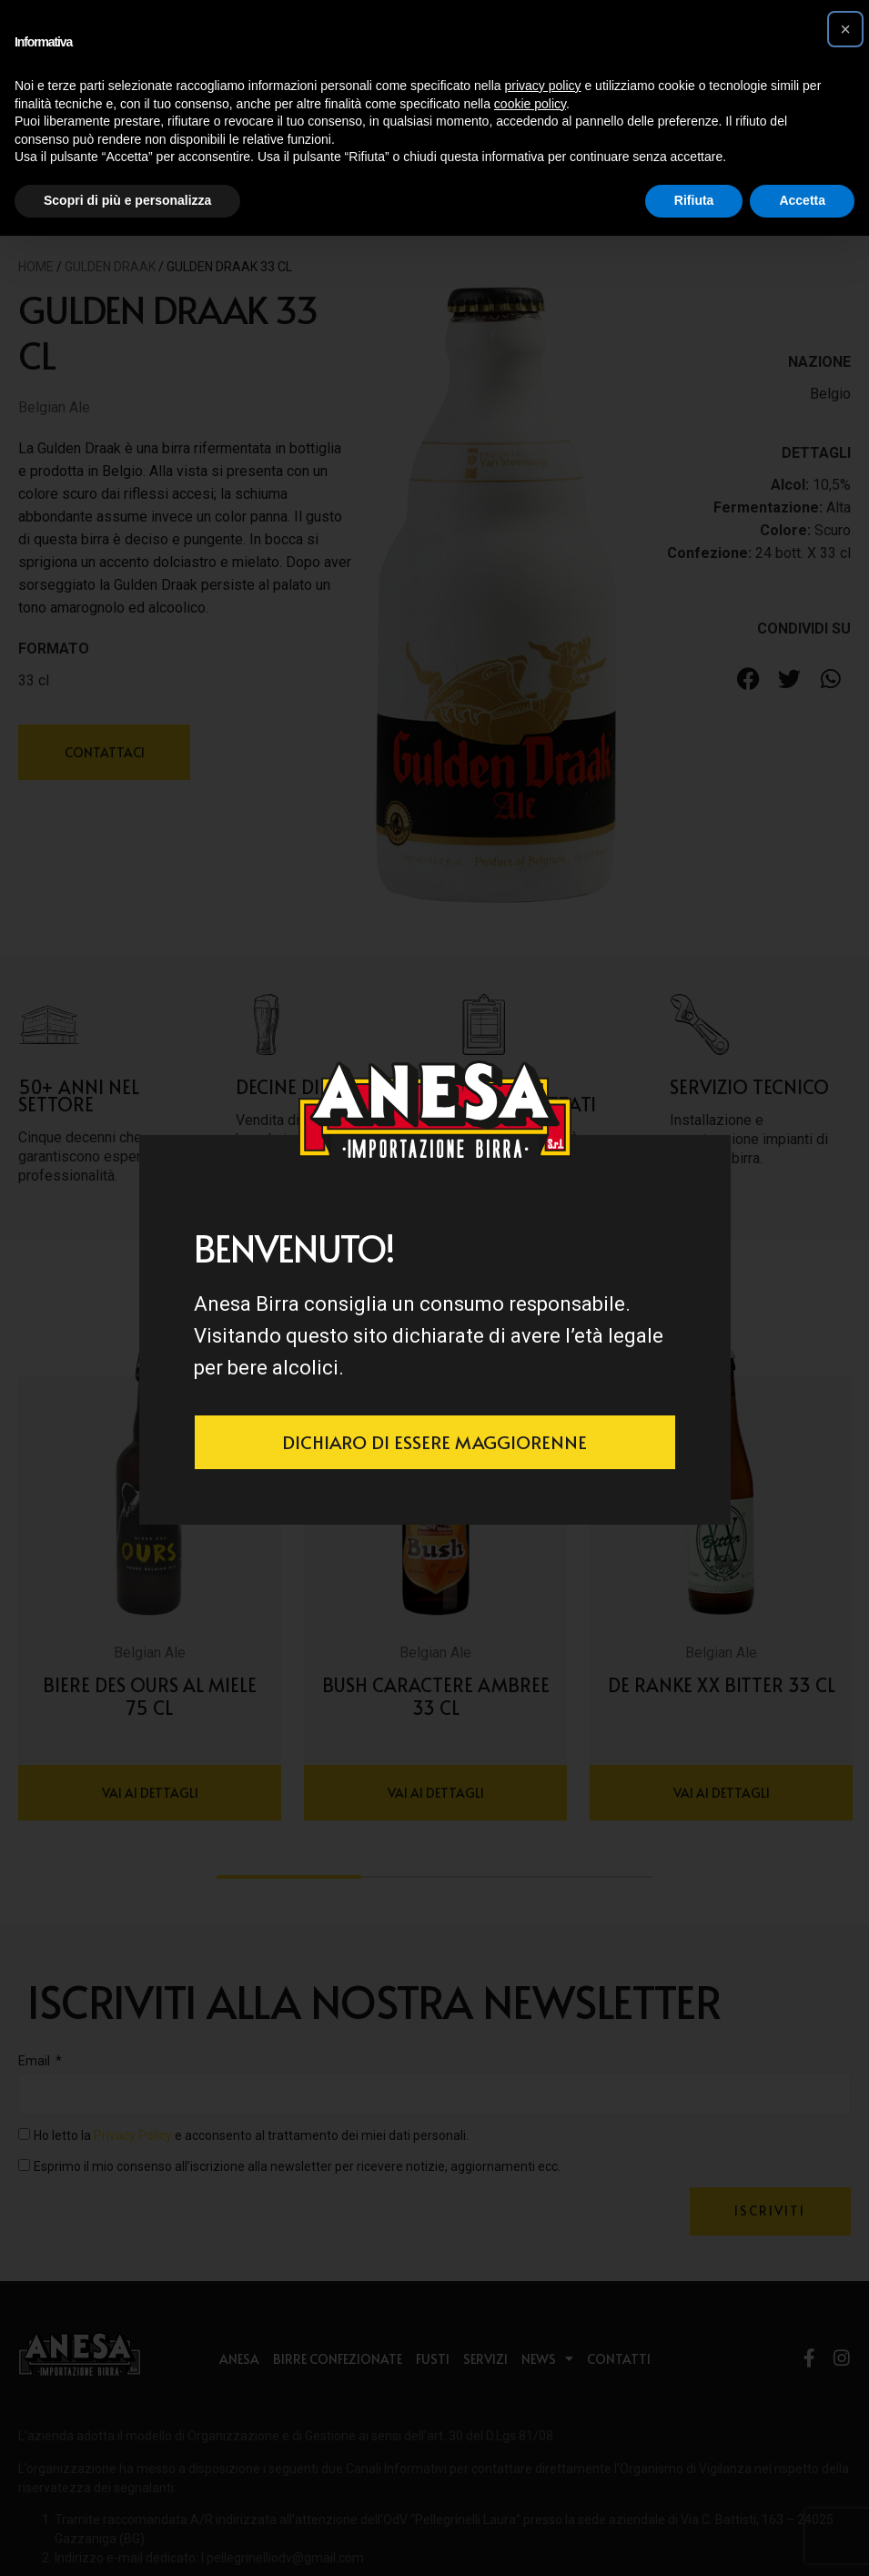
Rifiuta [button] (694, 200)
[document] (434, 1288)
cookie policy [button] (530, 103)
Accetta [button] (802, 200)
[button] (845, 29)
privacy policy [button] (543, 85)
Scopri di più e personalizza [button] (127, 200)
